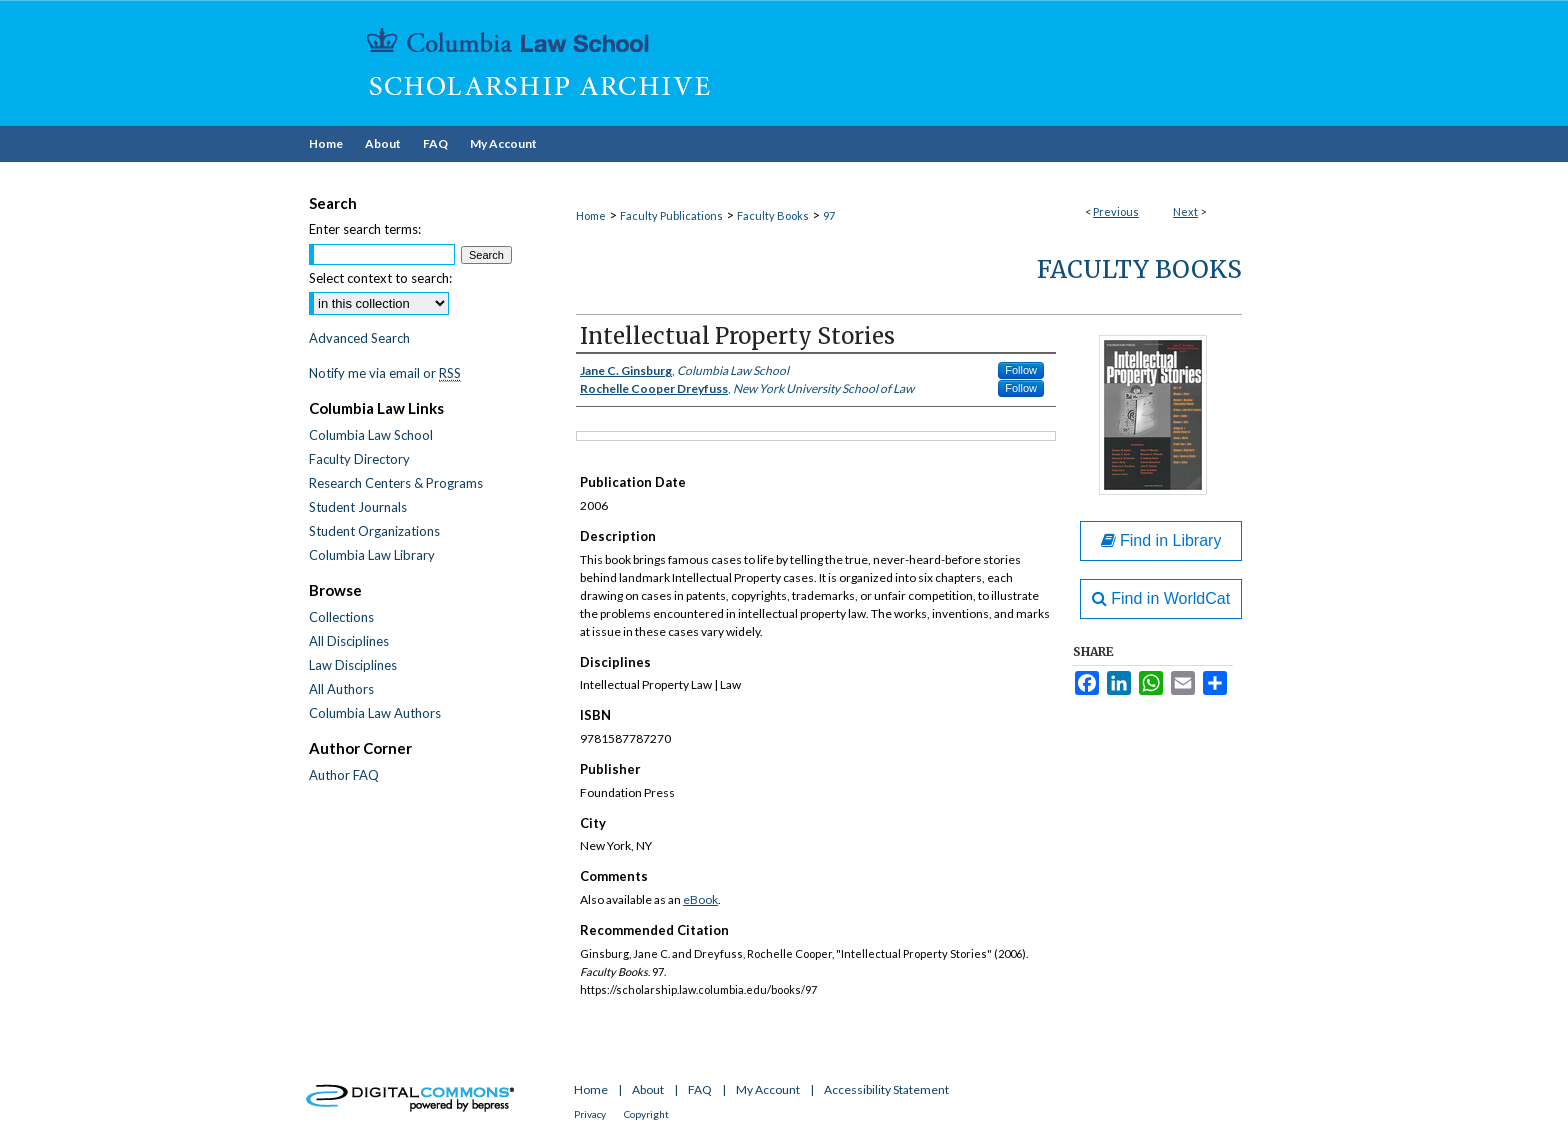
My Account (768, 1089)
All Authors (341, 689)
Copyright (646, 1114)
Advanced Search (359, 338)
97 (829, 215)
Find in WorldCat (1161, 598)
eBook (700, 899)
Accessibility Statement (886, 1089)
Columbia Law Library (372, 555)
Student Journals (358, 507)
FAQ (700, 1089)
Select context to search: (380, 278)
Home (591, 215)
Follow (1021, 370)
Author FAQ (344, 775)
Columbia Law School (371, 435)
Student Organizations (374, 531)
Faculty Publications (671, 215)
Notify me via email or (385, 373)
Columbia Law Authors (375, 713)
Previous (1116, 211)
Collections (341, 617)
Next (1185, 211)
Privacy (590, 1114)
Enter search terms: (365, 229)
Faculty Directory (359, 459)
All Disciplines (349, 641)
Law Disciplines (353, 665)
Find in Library (1161, 540)
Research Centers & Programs (396, 483)
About (648, 1089)
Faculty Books (773, 215)
